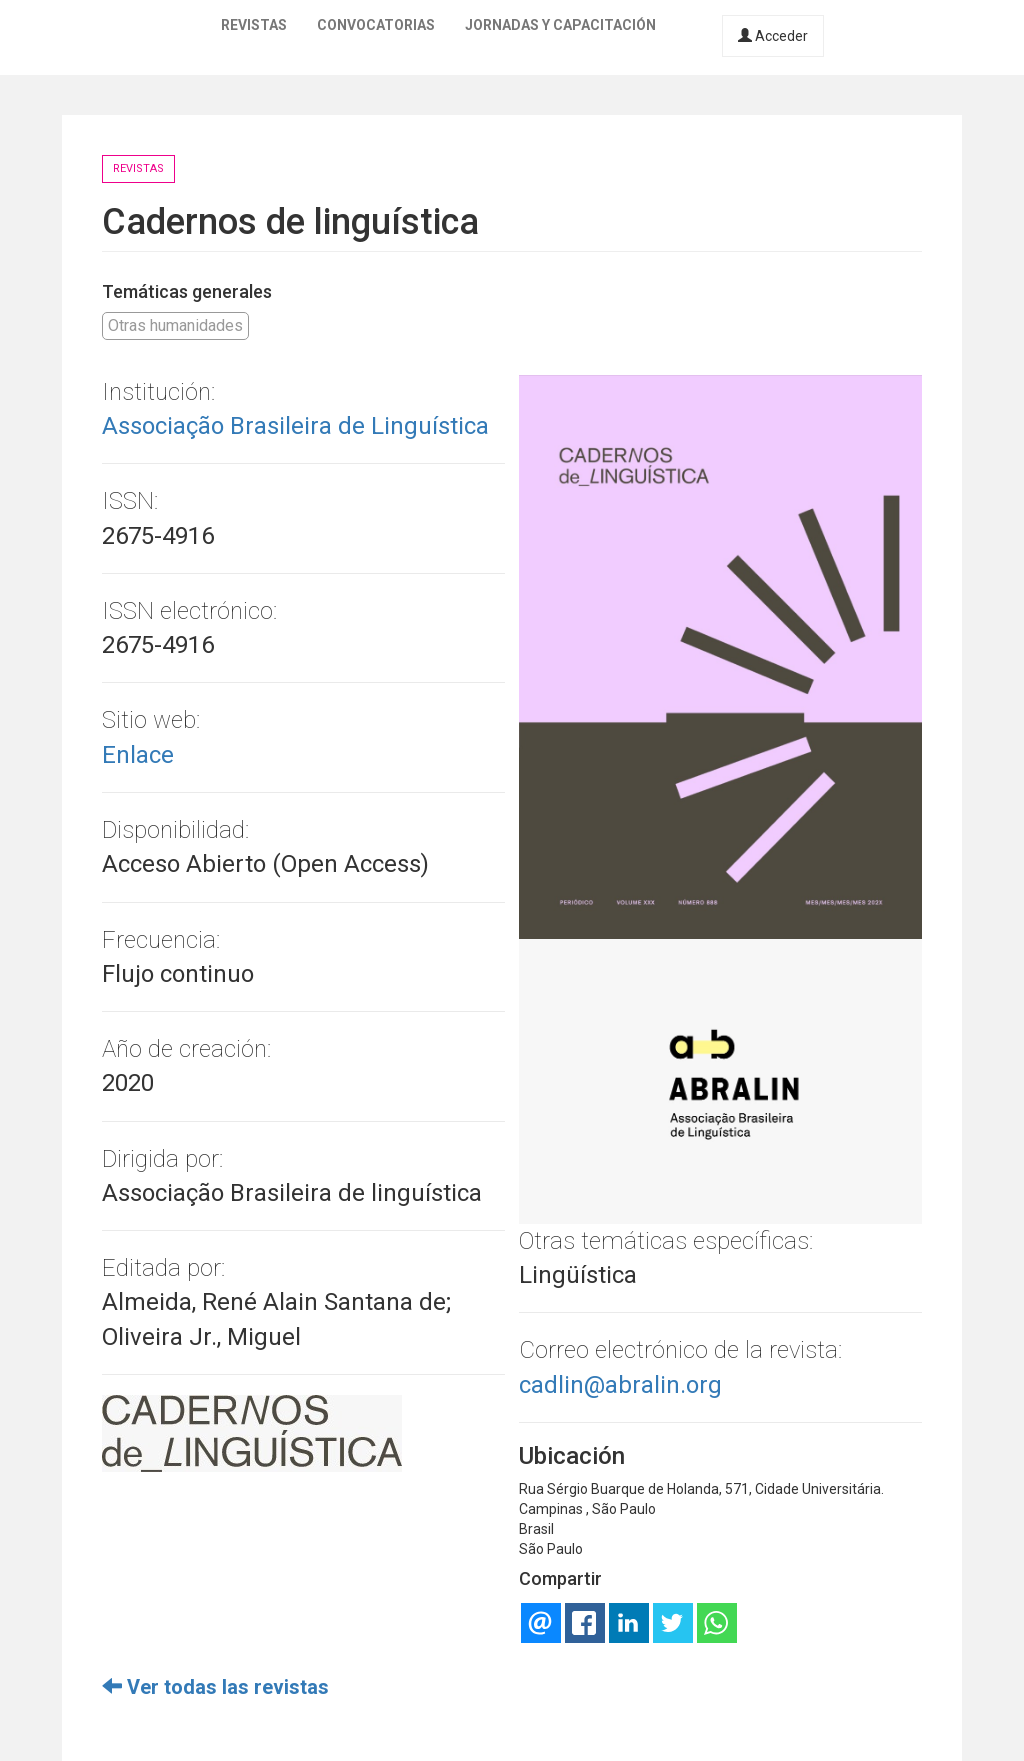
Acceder (773, 36)
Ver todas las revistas (215, 1687)
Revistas (254, 25)
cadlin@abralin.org (620, 1385)
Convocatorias (376, 25)
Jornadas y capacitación (560, 25)
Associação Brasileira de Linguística (295, 426)
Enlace (138, 755)
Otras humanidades (175, 325)
